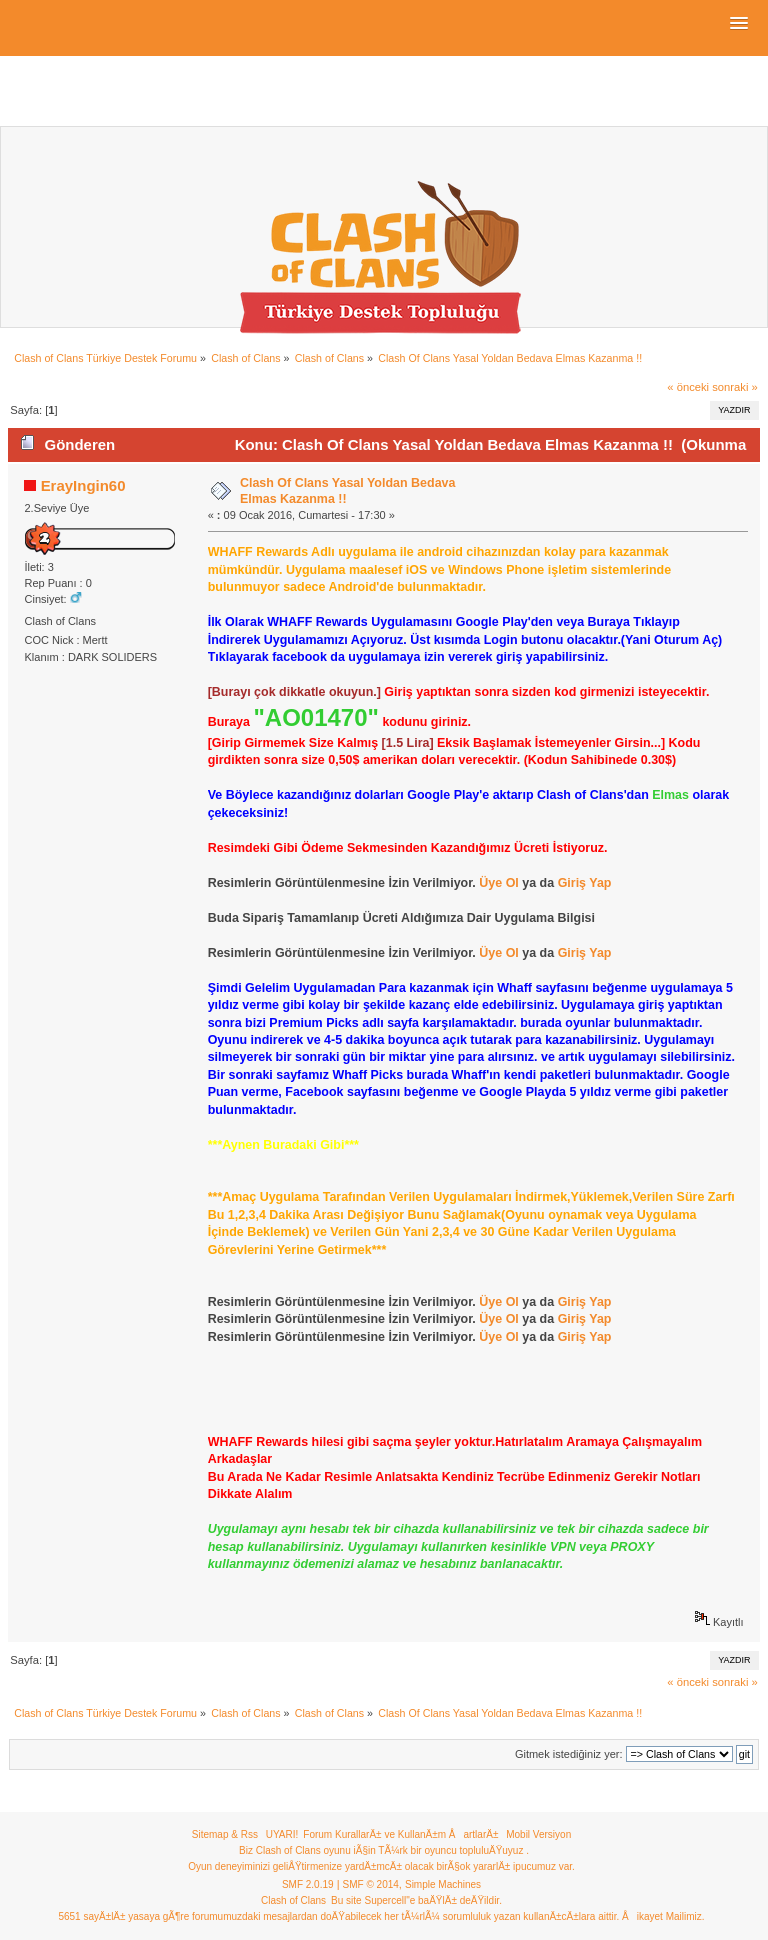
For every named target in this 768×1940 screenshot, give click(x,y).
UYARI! (282, 1834)
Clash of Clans (293, 1900)
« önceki (688, 387)
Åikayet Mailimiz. (663, 1916)
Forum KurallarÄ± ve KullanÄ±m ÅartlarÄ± (400, 1834)
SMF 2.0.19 (308, 1884)
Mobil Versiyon (538, 1834)
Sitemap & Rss (225, 1834)
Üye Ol (499, 883)
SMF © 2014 (371, 1884)
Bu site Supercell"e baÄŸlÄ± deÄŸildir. (416, 1900)
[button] (739, 24)
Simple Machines (443, 1884)
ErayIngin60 (83, 485)
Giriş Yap (585, 883)
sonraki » (735, 387)
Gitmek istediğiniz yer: (569, 1754)
